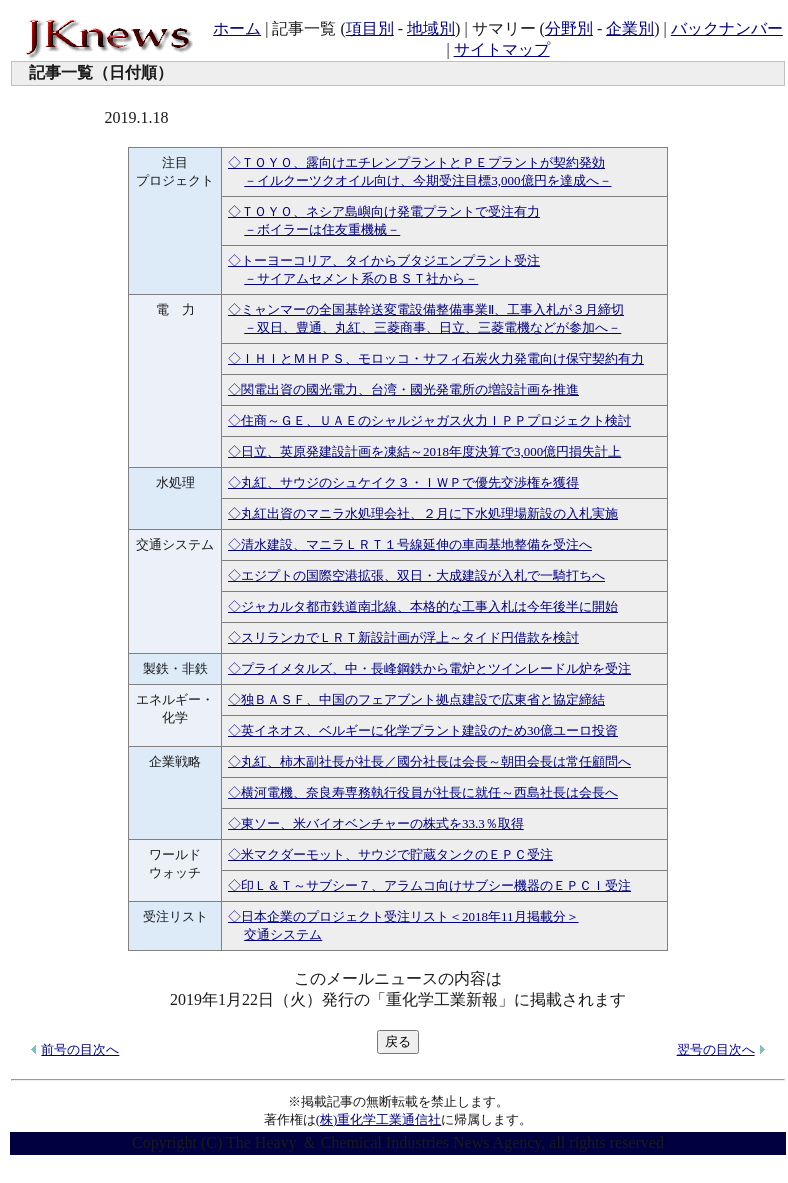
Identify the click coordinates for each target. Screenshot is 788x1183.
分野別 (569, 28)
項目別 (370, 28)
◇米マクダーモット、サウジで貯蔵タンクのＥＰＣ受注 (390, 854)
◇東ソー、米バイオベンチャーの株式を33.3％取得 (376, 823)
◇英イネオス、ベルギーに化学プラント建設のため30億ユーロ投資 (423, 730)
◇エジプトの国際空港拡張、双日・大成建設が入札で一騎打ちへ (416, 575)
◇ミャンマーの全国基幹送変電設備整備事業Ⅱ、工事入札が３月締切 (426, 309)
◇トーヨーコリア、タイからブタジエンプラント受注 (384, 260)
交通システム (283, 934)
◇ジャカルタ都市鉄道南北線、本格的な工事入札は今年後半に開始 (423, 606)
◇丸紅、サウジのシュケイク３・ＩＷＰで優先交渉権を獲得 (403, 482)
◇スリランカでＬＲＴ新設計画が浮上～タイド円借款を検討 (403, 637)
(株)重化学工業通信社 (379, 1119)
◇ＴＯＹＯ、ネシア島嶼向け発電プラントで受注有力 (384, 211)
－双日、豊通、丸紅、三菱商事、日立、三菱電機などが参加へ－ (432, 327)
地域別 (431, 28)
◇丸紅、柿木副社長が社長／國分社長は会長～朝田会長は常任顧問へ (429, 761)
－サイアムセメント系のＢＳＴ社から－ (361, 278)
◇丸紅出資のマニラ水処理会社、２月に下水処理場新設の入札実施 (423, 513)
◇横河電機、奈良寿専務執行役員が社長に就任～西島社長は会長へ (423, 792)
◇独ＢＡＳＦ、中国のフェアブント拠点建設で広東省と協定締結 (416, 699)
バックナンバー (727, 28)
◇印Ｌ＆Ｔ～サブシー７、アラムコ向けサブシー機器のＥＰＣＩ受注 (429, 885)
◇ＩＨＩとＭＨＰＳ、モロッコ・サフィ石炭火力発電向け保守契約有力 (436, 358)
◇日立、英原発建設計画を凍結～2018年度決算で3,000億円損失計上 (424, 451)
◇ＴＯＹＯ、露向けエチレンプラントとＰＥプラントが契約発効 (416, 162)
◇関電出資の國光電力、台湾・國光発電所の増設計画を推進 (403, 389)
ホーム (237, 28)
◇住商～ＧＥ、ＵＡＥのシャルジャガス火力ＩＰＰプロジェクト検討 (429, 420)
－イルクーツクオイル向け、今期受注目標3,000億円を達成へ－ (427, 180)
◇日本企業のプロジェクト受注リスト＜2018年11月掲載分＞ (403, 916)
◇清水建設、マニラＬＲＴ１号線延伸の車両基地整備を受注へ (410, 544)
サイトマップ (502, 49)
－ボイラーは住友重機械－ (322, 229)
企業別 (630, 28)
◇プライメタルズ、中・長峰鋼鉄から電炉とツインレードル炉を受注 (429, 668)
